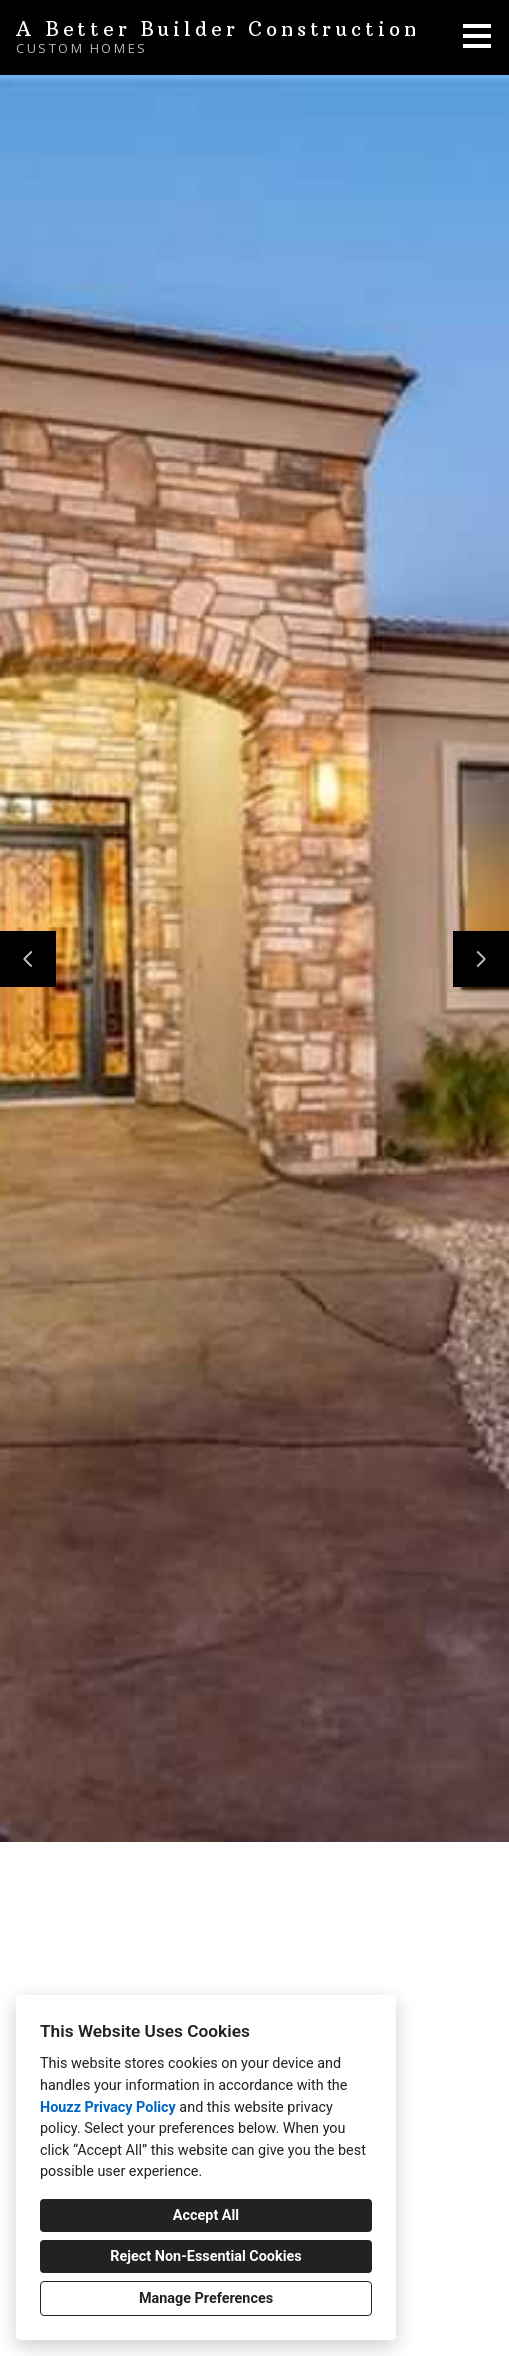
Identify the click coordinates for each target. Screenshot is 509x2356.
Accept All (206, 2215)
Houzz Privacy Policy (108, 2107)
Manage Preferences (206, 2298)
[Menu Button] (477, 36)
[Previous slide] (28, 959)
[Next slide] (481, 959)
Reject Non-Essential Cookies (205, 2256)
